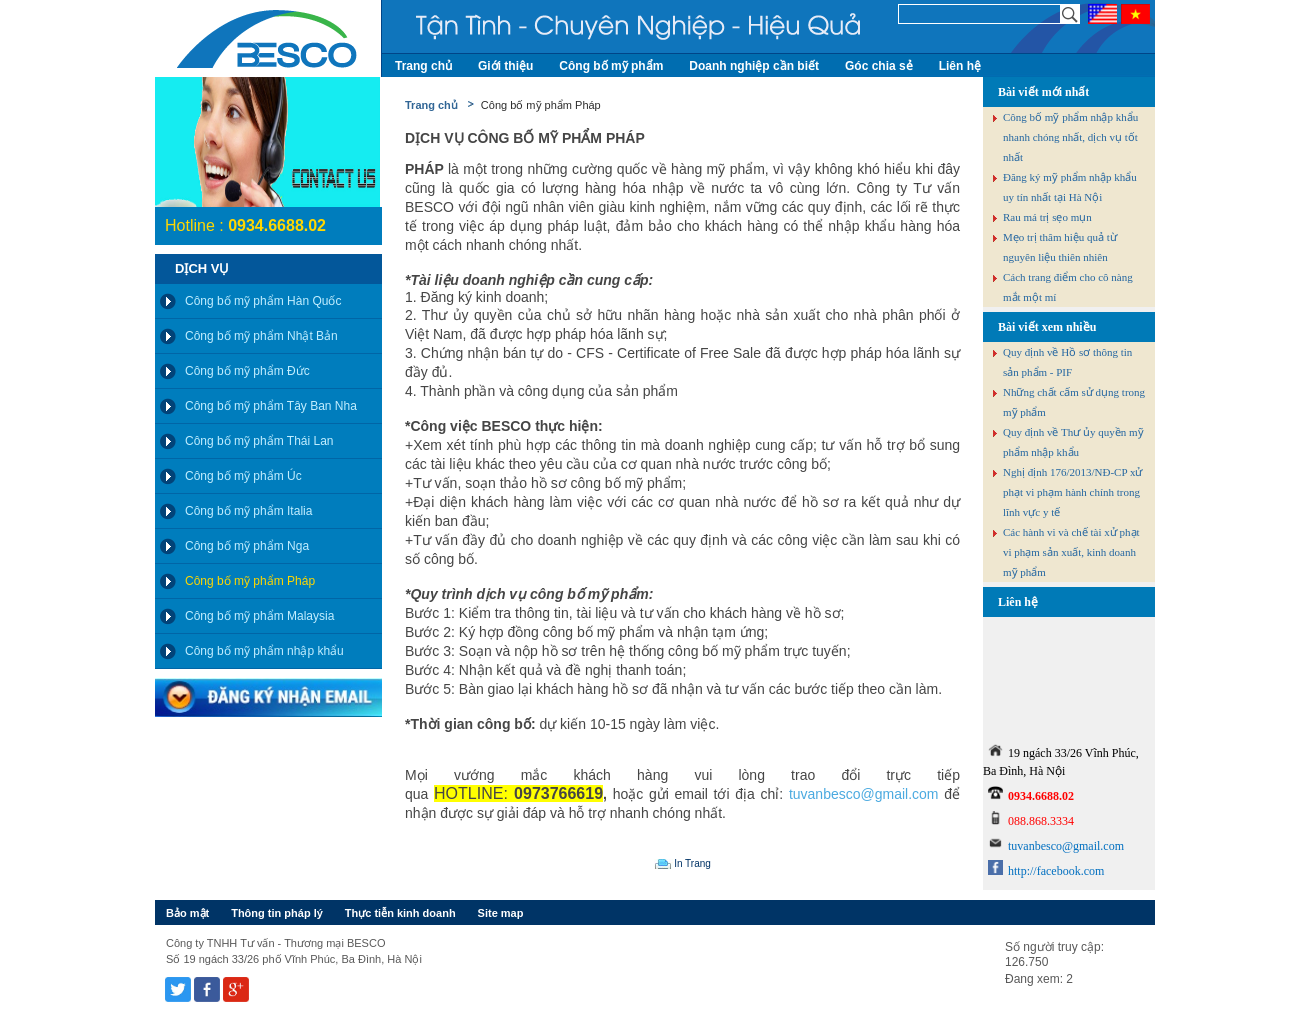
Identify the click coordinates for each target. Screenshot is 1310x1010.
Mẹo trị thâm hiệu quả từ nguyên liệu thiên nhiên (1060, 247)
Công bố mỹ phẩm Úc (243, 476)
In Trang (692, 863)
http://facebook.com (1056, 871)
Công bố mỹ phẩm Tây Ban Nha (271, 406)
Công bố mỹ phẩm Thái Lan (259, 441)
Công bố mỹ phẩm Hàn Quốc (263, 301)
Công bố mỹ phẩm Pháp (250, 581)
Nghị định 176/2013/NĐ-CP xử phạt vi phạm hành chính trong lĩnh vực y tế (1072, 492)
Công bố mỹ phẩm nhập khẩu (264, 651)
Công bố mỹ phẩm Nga (247, 546)
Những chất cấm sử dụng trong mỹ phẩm (1074, 402)
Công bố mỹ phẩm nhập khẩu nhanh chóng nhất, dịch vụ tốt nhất (1070, 137)
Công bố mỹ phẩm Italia (248, 511)
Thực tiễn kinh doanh (400, 913)
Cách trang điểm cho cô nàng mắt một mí (1068, 287)
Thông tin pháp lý (277, 913)
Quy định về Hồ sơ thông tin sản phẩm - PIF (1067, 362)
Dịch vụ (202, 268)
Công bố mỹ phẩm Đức (247, 371)
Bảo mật (187, 913)
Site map (501, 913)
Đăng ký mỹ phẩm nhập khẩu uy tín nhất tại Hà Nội (1070, 187)
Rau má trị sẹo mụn (1047, 217)
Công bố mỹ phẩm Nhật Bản (261, 336)
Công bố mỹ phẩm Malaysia (259, 616)
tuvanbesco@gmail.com (864, 794)
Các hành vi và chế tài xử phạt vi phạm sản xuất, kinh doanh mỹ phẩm (1071, 552)
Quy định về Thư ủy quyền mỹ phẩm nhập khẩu (1073, 442)
